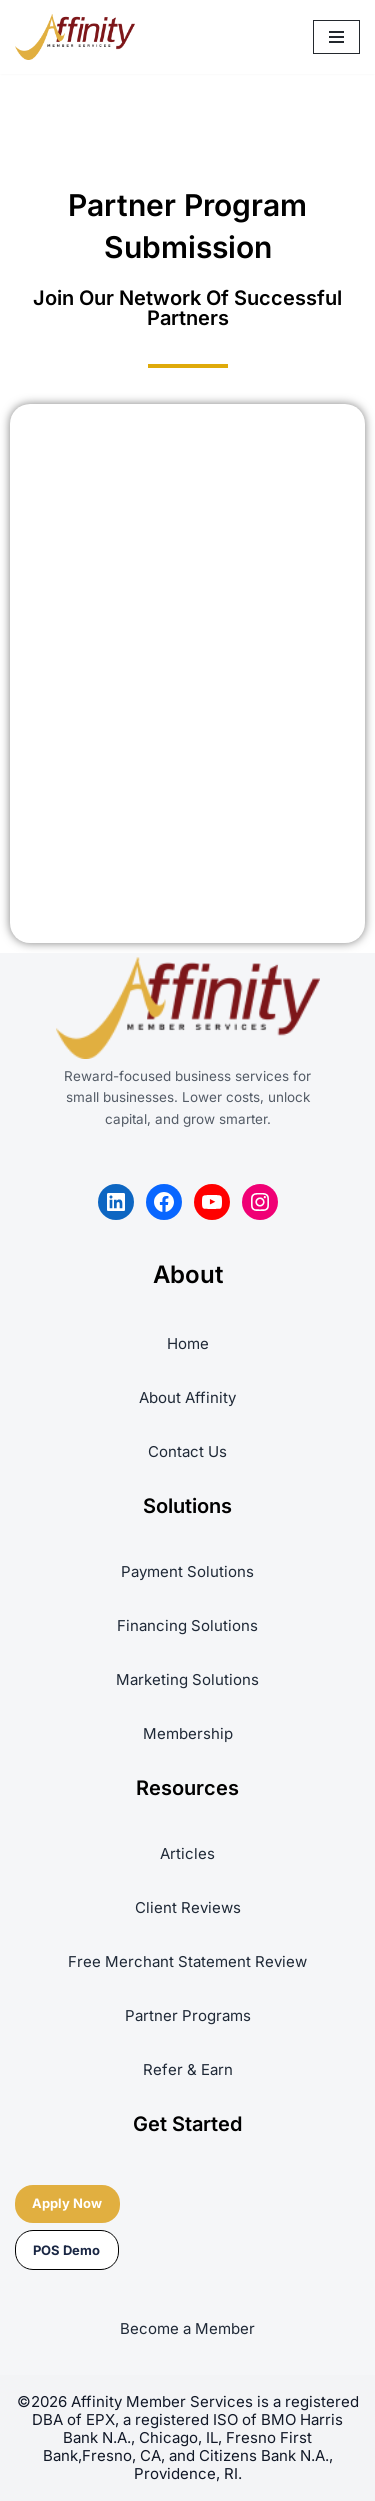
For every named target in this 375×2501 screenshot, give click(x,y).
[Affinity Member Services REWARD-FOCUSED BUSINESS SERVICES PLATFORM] (75, 37)
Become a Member (187, 2328)
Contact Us (187, 1451)
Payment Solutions (187, 1571)
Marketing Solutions (187, 1679)
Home (188, 1343)
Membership (188, 1733)
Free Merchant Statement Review (187, 1961)
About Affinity (187, 1397)
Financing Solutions (187, 1625)
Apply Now (67, 2203)
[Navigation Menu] (336, 37)
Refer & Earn (188, 2069)
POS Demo (66, 2250)
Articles (187, 1853)
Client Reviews (188, 1907)
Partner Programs (188, 2015)
